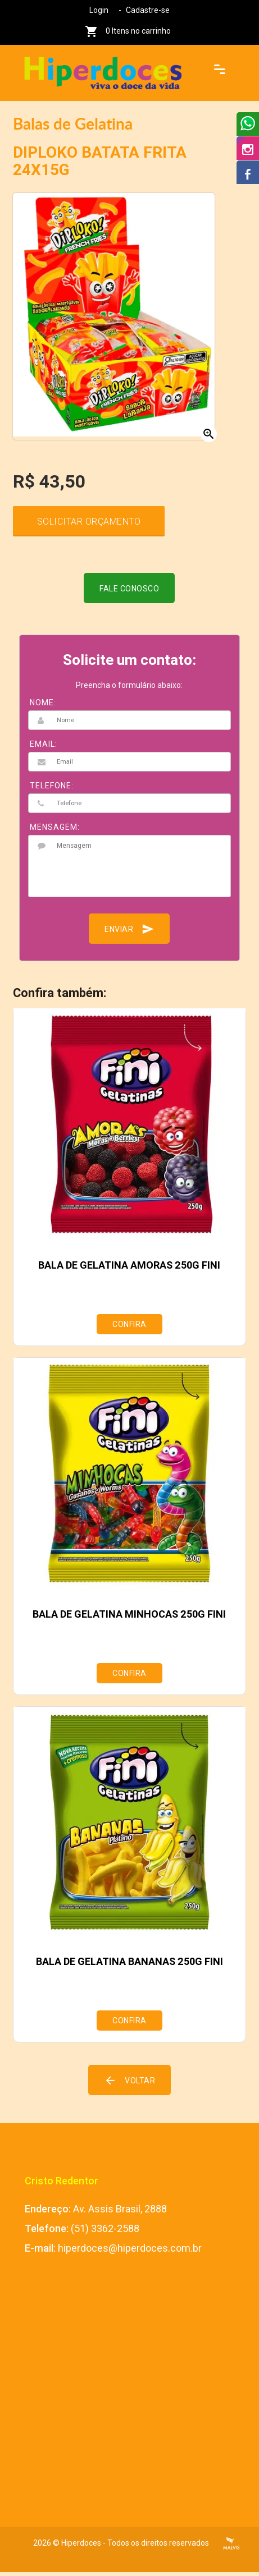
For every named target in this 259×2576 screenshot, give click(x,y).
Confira (129, 1328)
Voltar (129, 2084)
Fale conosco (129, 592)
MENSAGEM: (55, 830)
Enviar (129, 932)
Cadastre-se (148, 10)
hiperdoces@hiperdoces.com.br (130, 2252)
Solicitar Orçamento (89, 525)
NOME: (43, 706)
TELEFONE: (52, 789)
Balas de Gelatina (73, 123)
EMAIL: (43, 747)
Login (98, 10)
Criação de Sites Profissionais (231, 2547)
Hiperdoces (81, 2546)
